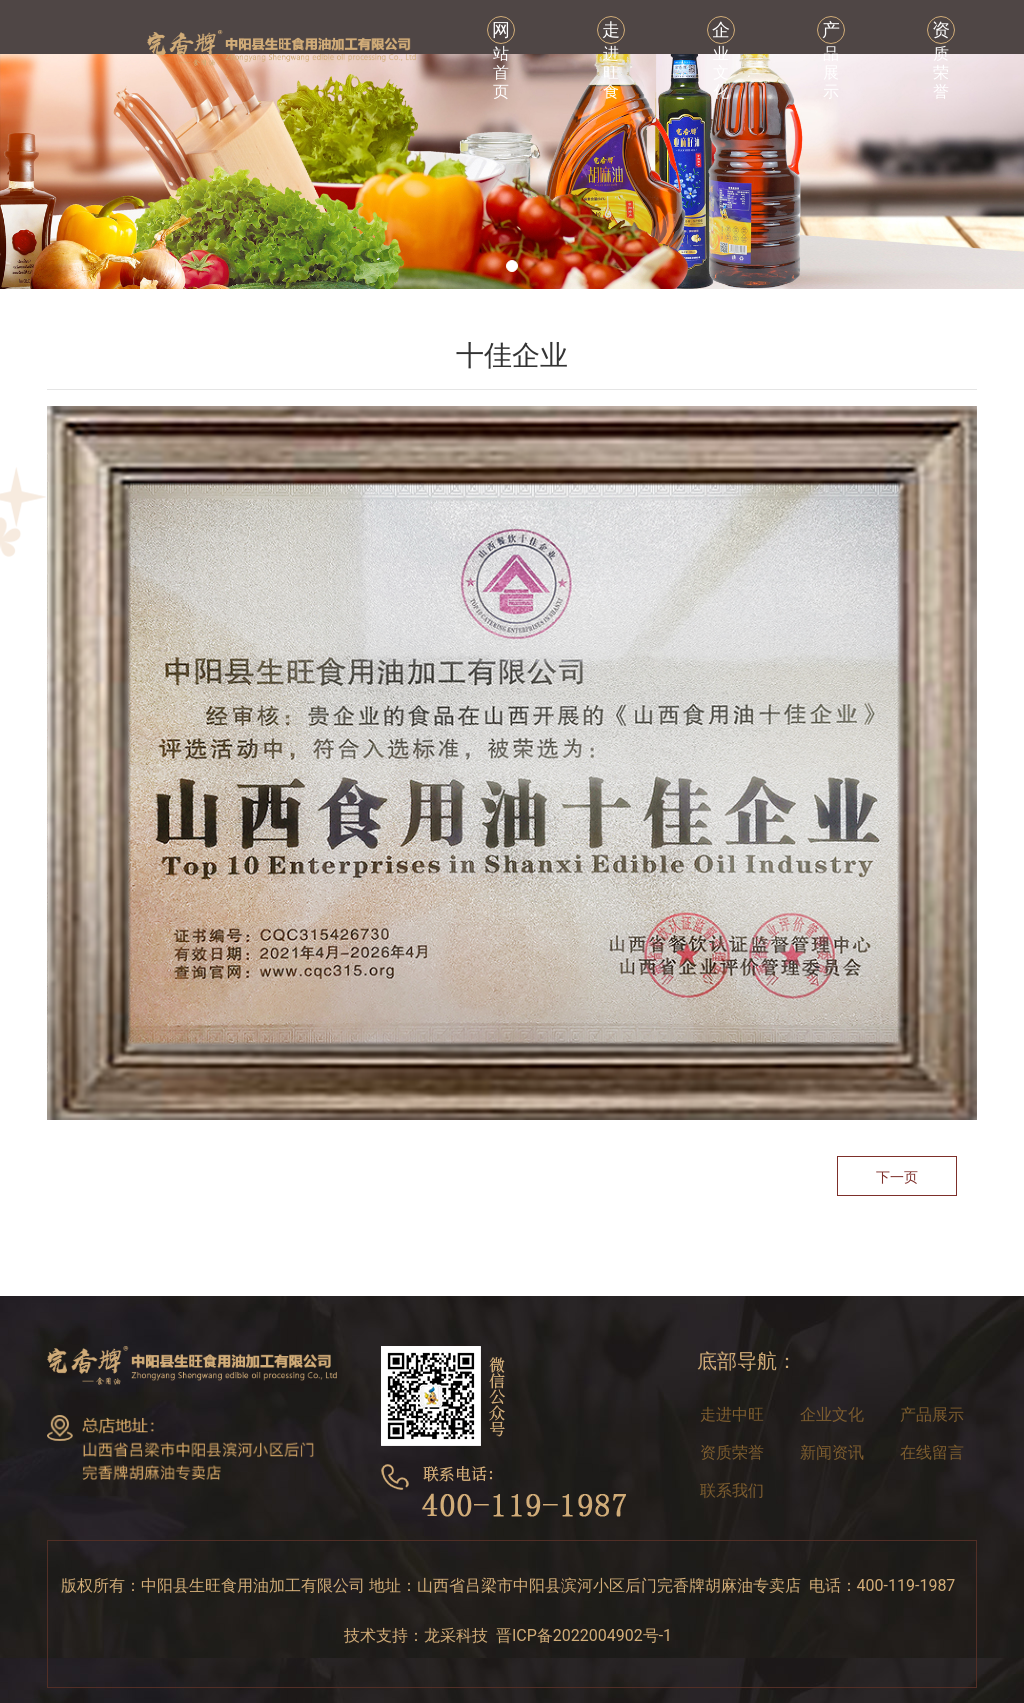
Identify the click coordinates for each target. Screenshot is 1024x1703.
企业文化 (832, 1414)
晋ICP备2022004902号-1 (588, 1635)
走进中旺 (732, 1414)
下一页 (897, 1177)
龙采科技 (456, 1635)
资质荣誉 (732, 1452)
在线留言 (932, 1452)
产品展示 (932, 1414)
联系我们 (732, 1490)
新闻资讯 (832, 1452)
